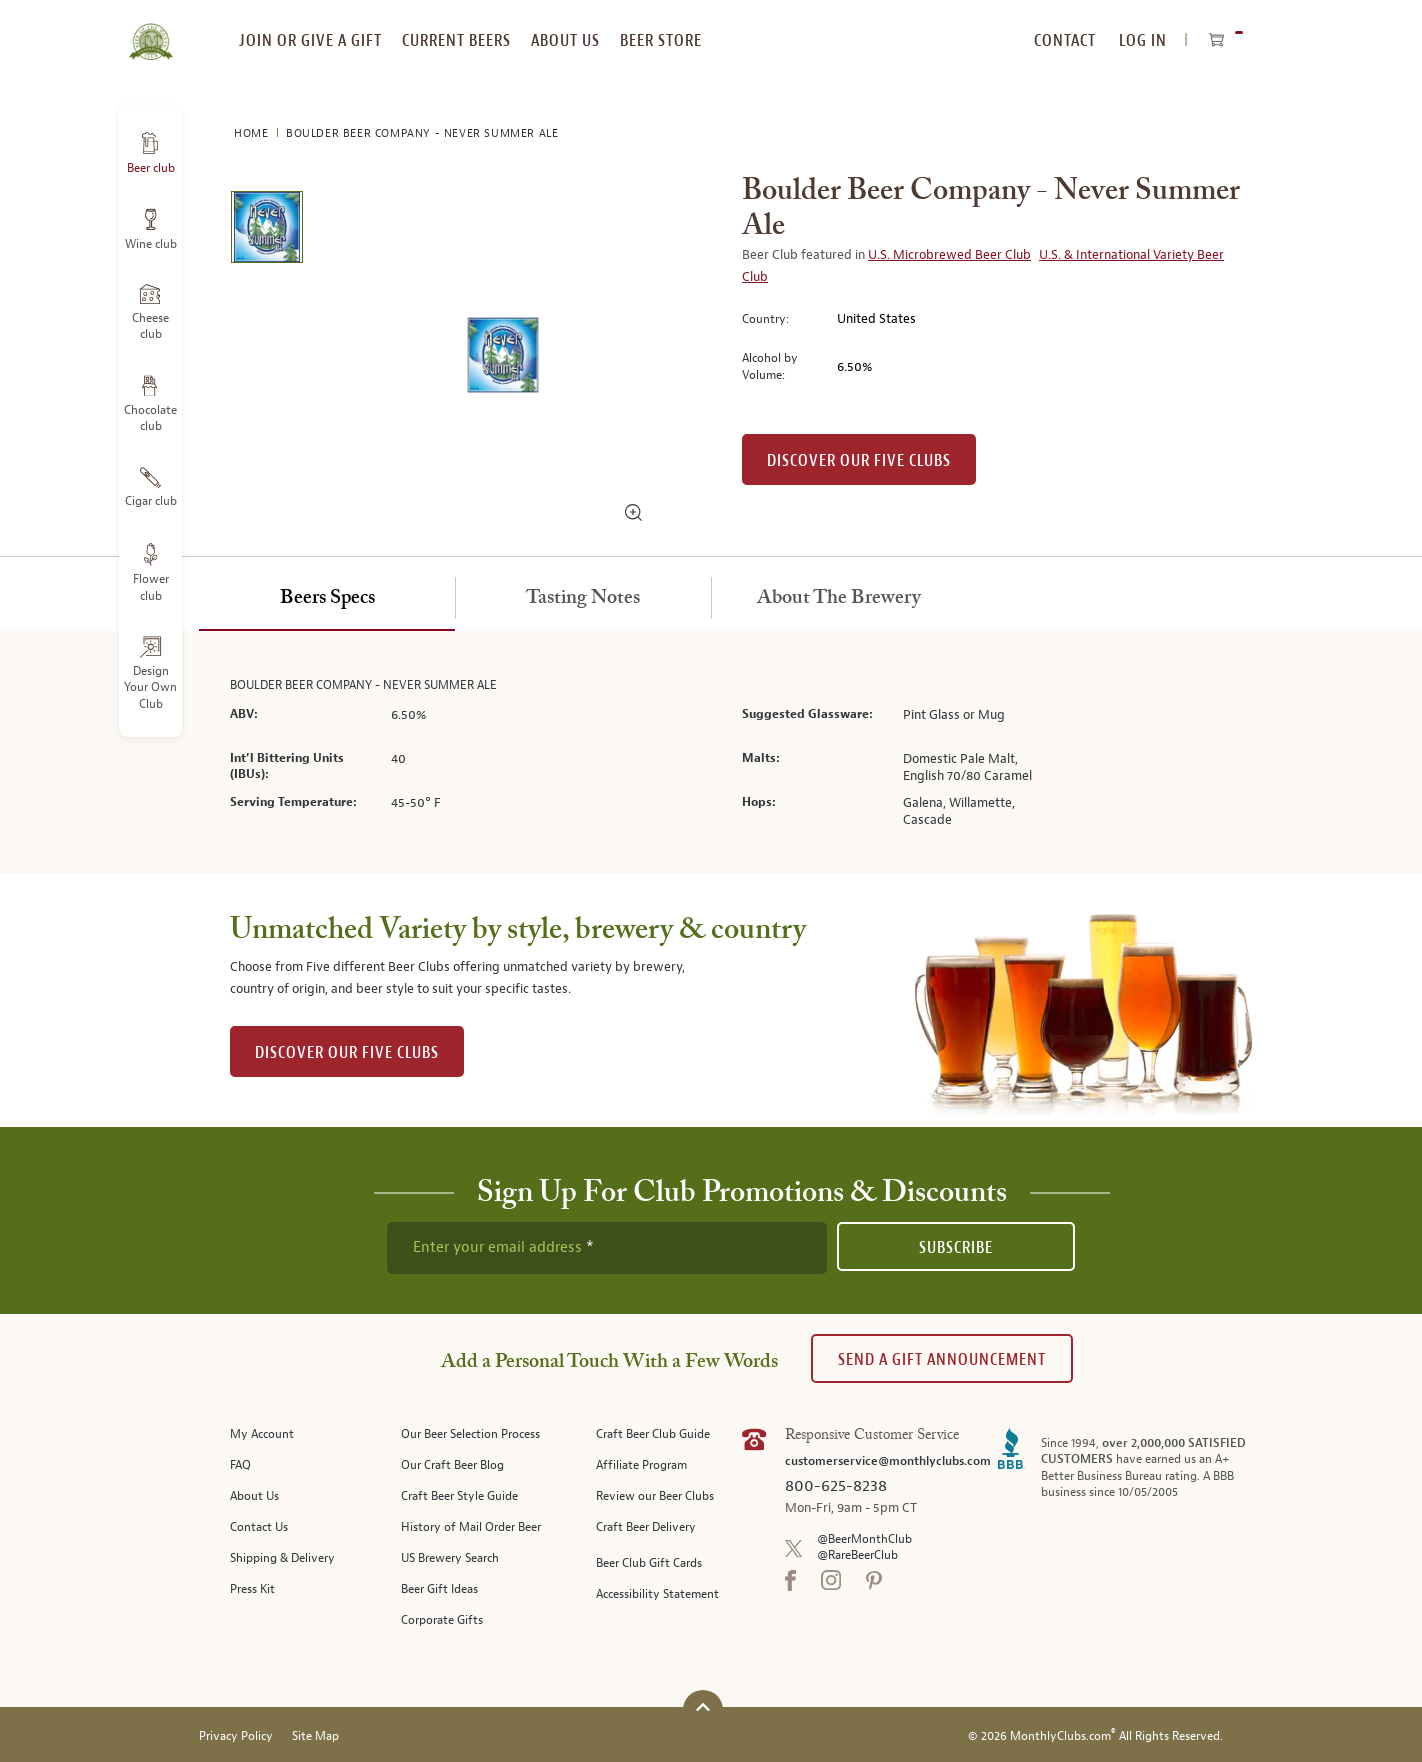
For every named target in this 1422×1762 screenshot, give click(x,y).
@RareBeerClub (857, 1555)
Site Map (315, 1736)
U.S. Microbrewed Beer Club (949, 255)
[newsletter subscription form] (607, 1248)
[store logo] (150, 30)
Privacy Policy (236, 1736)
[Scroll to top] (703, 1707)
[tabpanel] (711, 752)
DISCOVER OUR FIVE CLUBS (347, 1052)
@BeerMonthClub (864, 1539)
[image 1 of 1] (266, 230)
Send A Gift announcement (942, 1359)
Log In (1143, 40)
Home (253, 133)
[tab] (327, 599)
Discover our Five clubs (859, 460)
